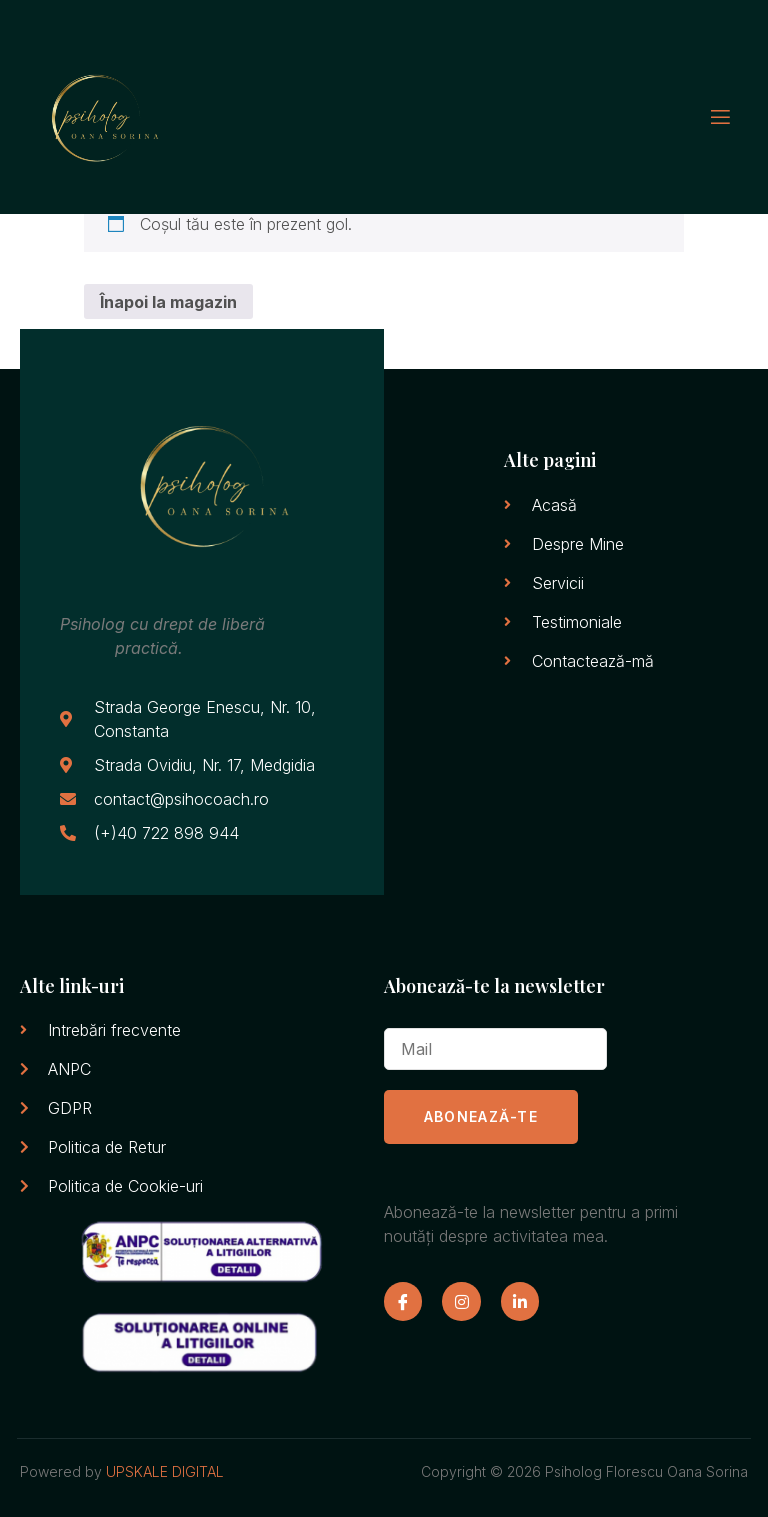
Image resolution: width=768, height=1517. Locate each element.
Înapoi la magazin (168, 302)
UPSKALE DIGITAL (165, 1471)
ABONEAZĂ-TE (481, 1116)
